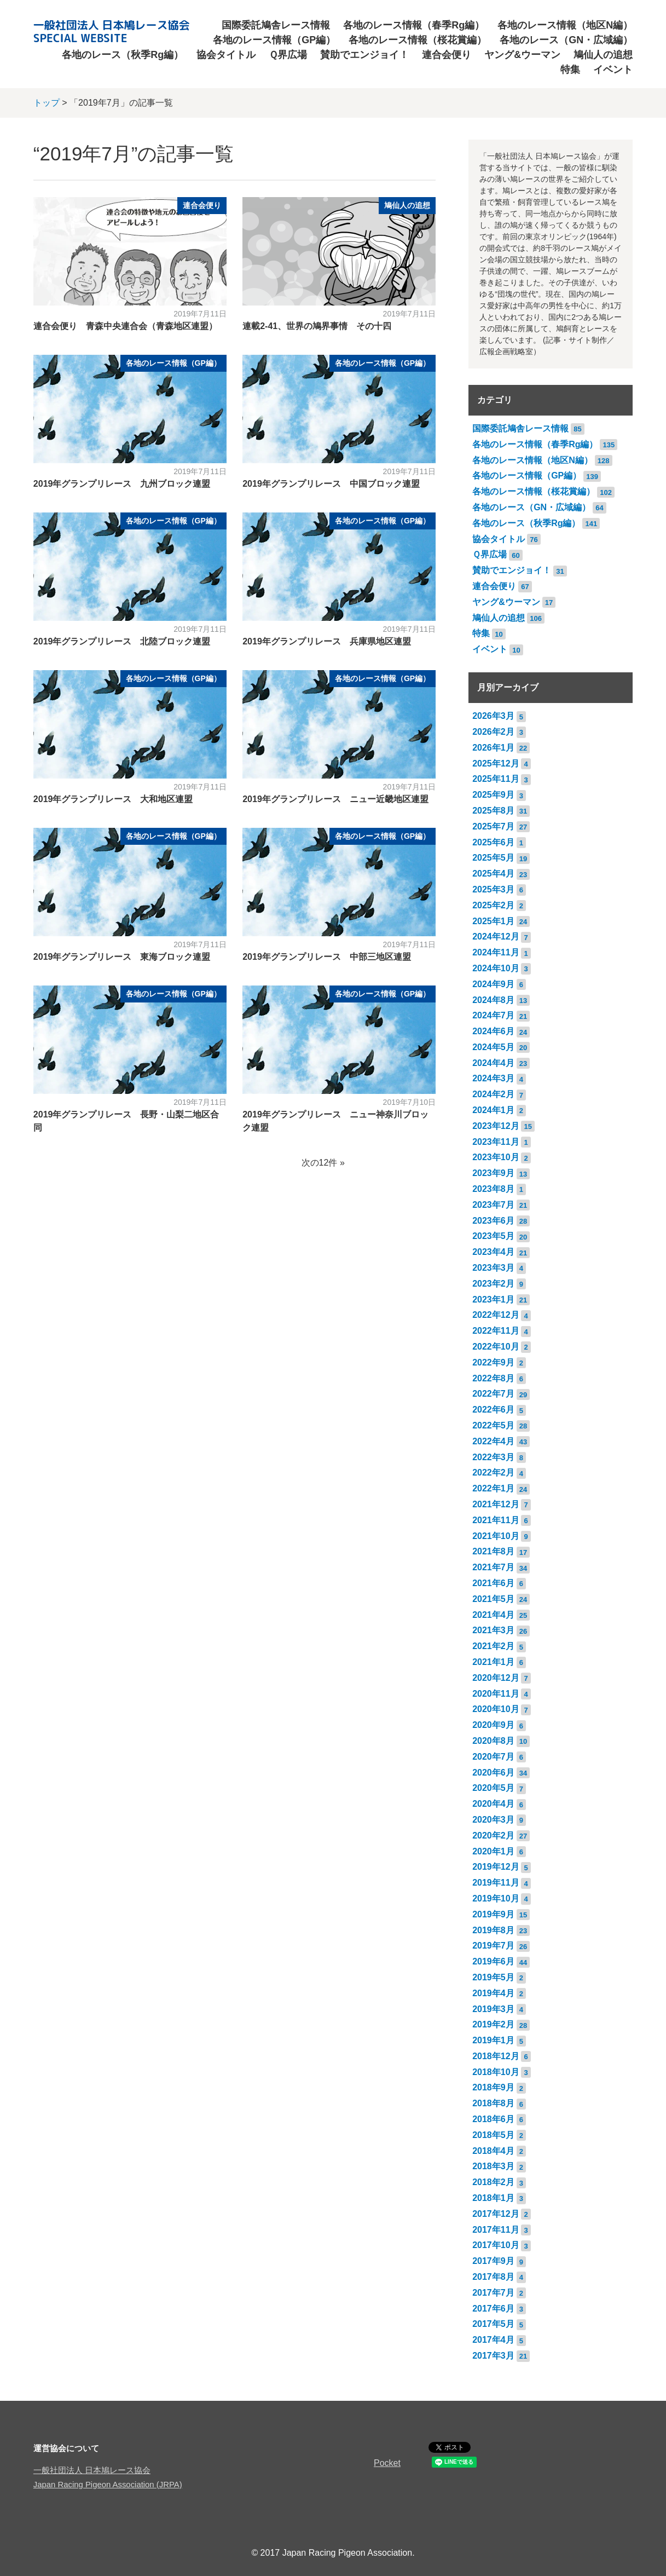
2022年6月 (493, 1409)
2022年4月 (493, 1441)
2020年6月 (493, 1772)
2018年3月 (493, 2166)
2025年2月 (493, 905)
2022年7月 (493, 1393)
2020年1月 (493, 1851)
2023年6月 (493, 1220)
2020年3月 (493, 1819)
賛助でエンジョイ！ (364, 54)
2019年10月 (495, 1898)
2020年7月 (493, 1756)
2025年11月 (495, 778)
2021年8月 (493, 1551)
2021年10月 (495, 1536)
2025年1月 (493, 921)
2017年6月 (493, 2308)
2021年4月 (493, 1615)
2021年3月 (493, 1630)
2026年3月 (493, 716)
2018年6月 (493, 2119)
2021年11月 (495, 1520)
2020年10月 (495, 1709)
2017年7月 (493, 2292)
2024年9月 (493, 984)
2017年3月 (493, 2355)
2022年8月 (493, 1378)
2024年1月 (493, 1110)
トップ (46, 102)
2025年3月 (493, 889)
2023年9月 (493, 1173)
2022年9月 (493, 1362)
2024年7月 (493, 1015)
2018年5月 (493, 2135)
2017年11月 (495, 2229)
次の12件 (320, 1162)
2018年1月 (493, 2198)
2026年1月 (493, 747)
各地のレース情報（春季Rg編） (413, 25)
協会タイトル (226, 54)
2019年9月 (493, 1914)
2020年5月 (493, 1788)
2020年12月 (495, 1677)
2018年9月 (493, 2087)
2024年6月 (493, 1031)
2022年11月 (495, 1330)
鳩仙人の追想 (603, 54)
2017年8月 (493, 2276)
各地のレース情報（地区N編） (565, 25)
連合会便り (446, 54)
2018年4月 (493, 2151)
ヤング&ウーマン (522, 54)
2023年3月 (493, 1267)
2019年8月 (493, 1930)
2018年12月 (495, 2056)
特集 (570, 69)
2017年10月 (495, 2245)
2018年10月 (495, 2072)
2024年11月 (495, 952)
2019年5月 (493, 1977)
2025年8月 (493, 810)
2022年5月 (493, 1425)
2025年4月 (493, 873)
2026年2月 (493, 731)
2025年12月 (495, 763)
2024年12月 (495, 936)
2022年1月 (493, 1488)
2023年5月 (493, 1236)
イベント (613, 69)
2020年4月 (493, 1803)
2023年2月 (493, 1283)
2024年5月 (493, 1047)
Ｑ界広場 (288, 54)
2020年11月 (495, 1693)
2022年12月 (495, 1314)
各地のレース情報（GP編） (274, 39)
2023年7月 (493, 1204)
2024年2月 (493, 1094)
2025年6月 (493, 842)
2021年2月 (493, 1646)
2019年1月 (493, 2040)
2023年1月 (493, 1299)
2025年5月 (493, 857)
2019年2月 (493, 2024)
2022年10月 (495, 1346)
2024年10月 (495, 968)
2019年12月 (495, 1866)
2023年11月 (495, 1141)
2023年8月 (493, 1189)
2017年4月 (493, 2339)
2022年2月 (493, 1472)
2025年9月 (493, 794)
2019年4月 (493, 1993)
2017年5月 (493, 2324)
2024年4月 (493, 1063)
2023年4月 (493, 1252)
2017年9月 (493, 2261)
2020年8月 (493, 1740)
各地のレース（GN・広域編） (566, 39)
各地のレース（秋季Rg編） (122, 54)
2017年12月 (495, 2213)
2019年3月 (493, 2009)
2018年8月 (493, 2103)
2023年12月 (495, 1126)
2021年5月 (493, 1599)
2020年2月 (493, 1835)
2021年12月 (495, 1504)
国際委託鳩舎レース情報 (276, 25)
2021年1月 (493, 1662)
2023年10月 (495, 1157)
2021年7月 (493, 1567)
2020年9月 (493, 1725)
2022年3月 (493, 1457)
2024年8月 (493, 1000)
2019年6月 (493, 1961)
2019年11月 (495, 1882)
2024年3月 (493, 1078)
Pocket (387, 2463)
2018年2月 (493, 2182)
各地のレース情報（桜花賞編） (418, 39)
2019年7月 (493, 1945)
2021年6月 (493, 1583)
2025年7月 (493, 826)
